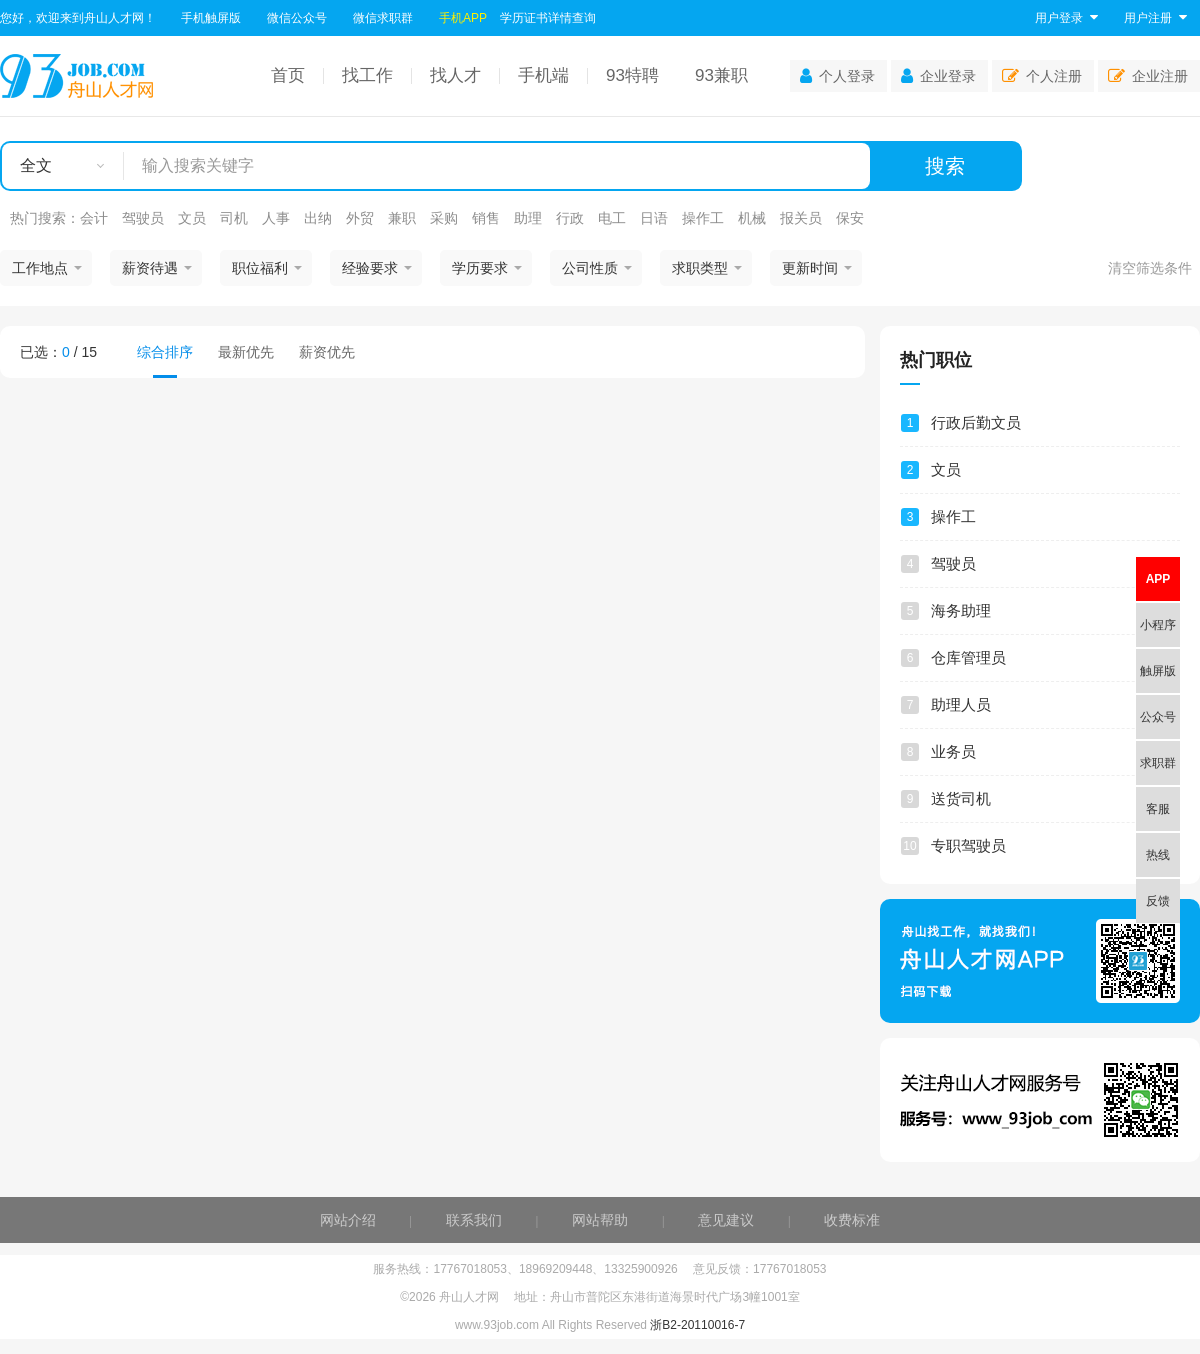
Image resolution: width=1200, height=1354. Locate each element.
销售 (486, 218)
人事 (276, 218)
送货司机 (961, 798)
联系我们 (474, 1220)
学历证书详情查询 (548, 18)
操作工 (703, 218)
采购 (444, 218)
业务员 (953, 751)
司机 (234, 218)
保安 (850, 218)
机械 (752, 218)
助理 (528, 218)
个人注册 (1042, 76)
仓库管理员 (968, 657)
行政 (570, 218)
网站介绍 (348, 1220)
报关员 (801, 218)
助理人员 (961, 704)
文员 (192, 218)
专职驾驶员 (968, 845)
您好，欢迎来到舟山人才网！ (78, 18)
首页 (288, 75)
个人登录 (837, 76)
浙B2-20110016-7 (697, 1325)
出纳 (318, 218)
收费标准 (852, 1220)
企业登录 (938, 76)
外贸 (360, 218)
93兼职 (721, 75)
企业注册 (1148, 76)
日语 (654, 218)
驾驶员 (143, 218)
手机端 (543, 75)
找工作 (367, 75)
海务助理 (961, 610)
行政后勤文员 (976, 422)
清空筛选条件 (1150, 268)
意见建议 (726, 1220)
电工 (612, 218)
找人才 (455, 75)
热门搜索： (45, 218)
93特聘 (632, 75)
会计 (94, 218)
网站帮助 (600, 1220)
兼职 (402, 218)
